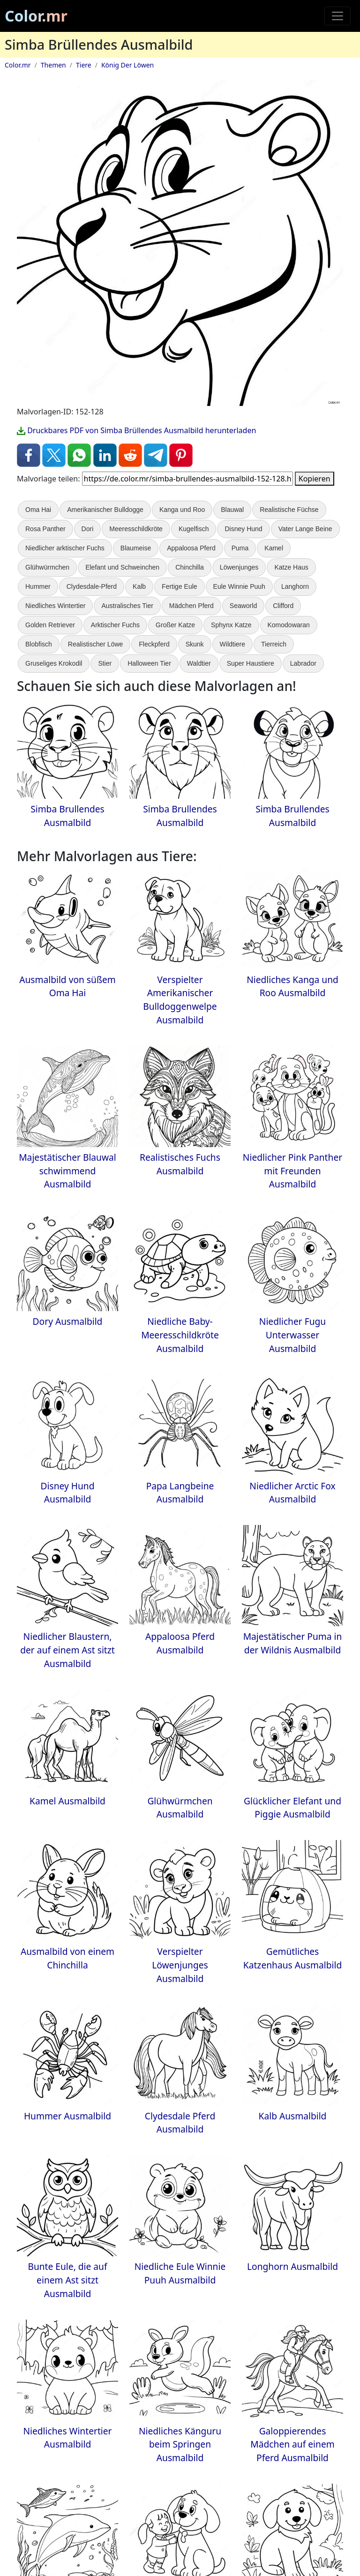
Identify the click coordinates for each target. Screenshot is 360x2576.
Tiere (83, 64)
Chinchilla (189, 567)
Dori (88, 529)
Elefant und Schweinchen (122, 567)
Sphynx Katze (231, 625)
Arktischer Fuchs (115, 625)
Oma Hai (38, 509)
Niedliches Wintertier (55, 605)
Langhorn (295, 586)
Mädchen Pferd (191, 605)
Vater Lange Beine (305, 529)
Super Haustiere (250, 663)
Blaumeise (135, 548)
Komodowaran (289, 625)
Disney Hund (243, 529)
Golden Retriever (50, 625)
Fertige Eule (179, 586)
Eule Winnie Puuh (239, 586)
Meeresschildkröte (136, 529)
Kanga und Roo (182, 509)
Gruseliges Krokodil (53, 663)
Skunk (195, 644)
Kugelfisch (194, 529)
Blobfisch (38, 644)
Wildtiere (232, 644)
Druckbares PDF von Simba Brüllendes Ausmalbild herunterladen (136, 430)
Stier (105, 663)
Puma (240, 548)
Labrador (303, 663)
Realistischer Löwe (95, 644)
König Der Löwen (127, 64)
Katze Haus (291, 567)
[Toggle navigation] (337, 16)
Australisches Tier (127, 605)
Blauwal (232, 509)
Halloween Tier (149, 663)
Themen (53, 64)
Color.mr (36, 16)
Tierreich (273, 644)
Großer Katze (175, 625)
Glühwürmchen (47, 567)
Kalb (139, 586)
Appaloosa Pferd (191, 548)
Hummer (38, 586)
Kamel (273, 548)
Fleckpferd (154, 644)
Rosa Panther (45, 529)
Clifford (283, 605)
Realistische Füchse (289, 509)
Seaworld (243, 605)
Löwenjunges (239, 567)
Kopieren (314, 478)
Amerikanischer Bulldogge (105, 509)
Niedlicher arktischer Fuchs (65, 548)
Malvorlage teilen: (48, 478)
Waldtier (199, 663)
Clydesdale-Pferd (92, 586)
